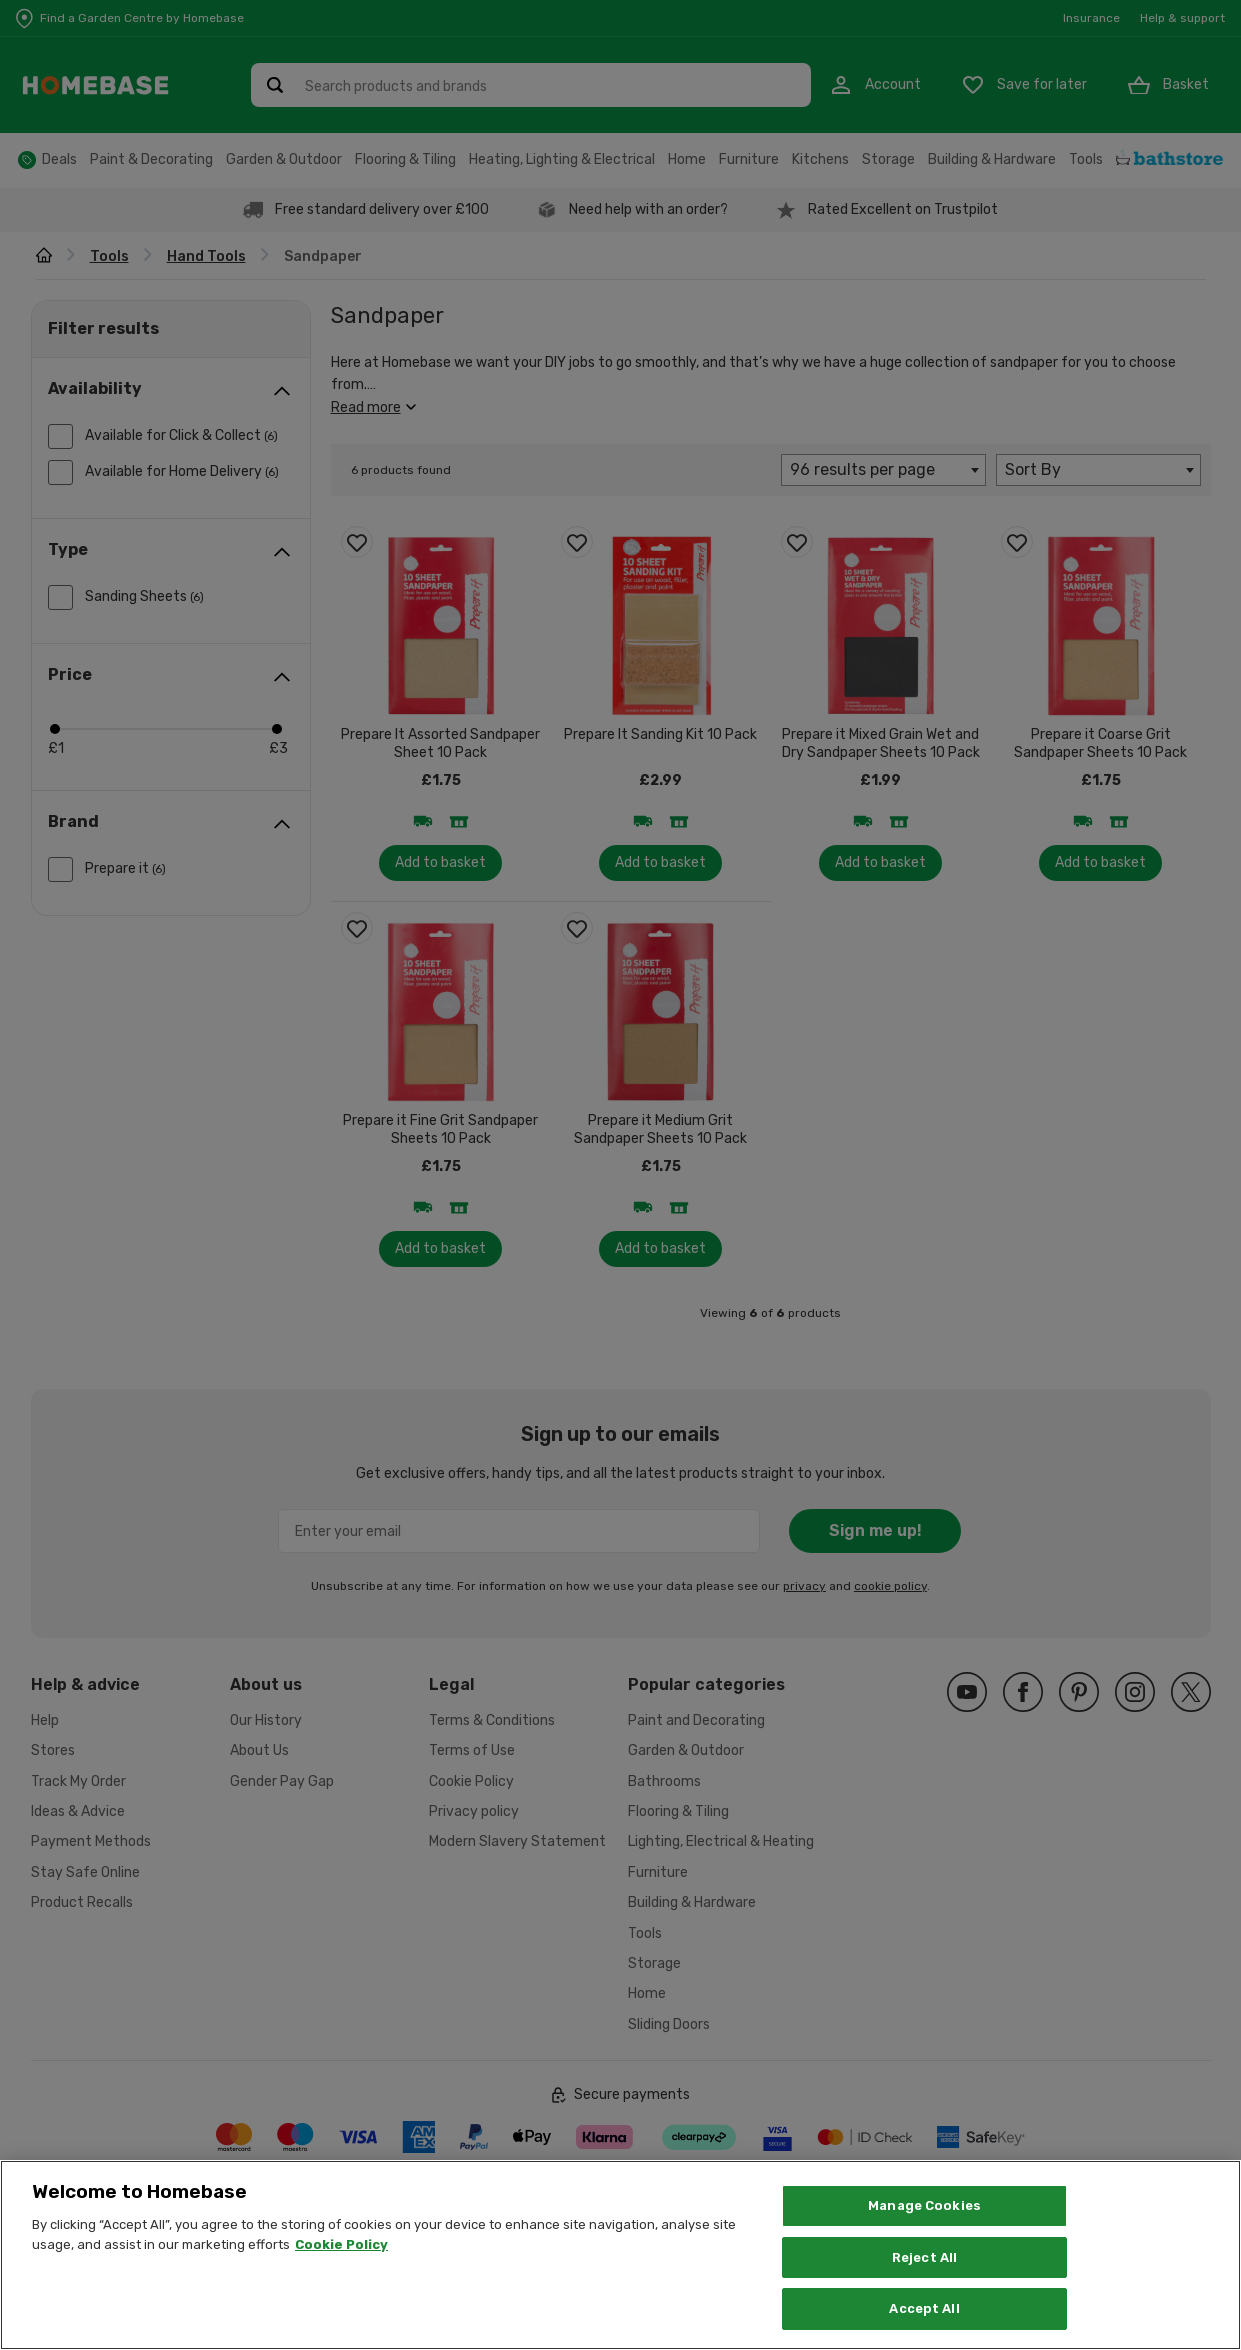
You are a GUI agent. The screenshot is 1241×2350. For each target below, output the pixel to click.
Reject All (924, 2275)
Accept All (924, 2327)
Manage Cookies (924, 2223)
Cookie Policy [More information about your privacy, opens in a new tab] (341, 2262)
